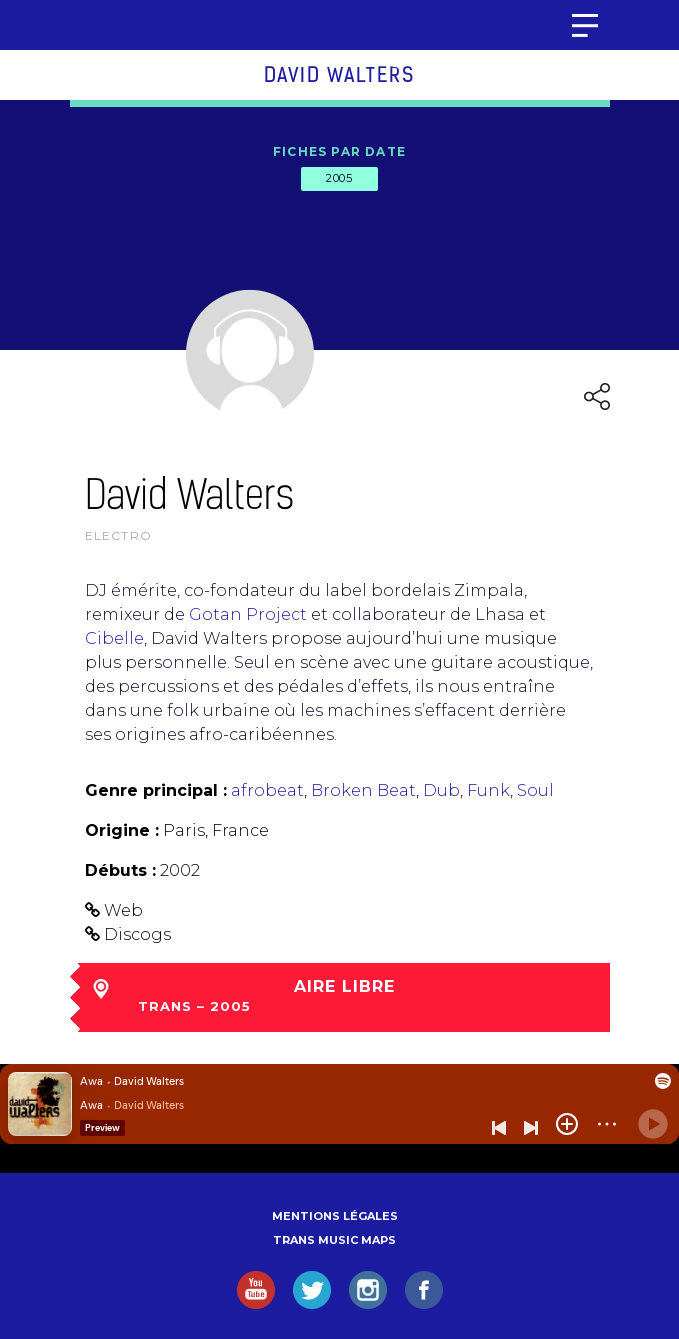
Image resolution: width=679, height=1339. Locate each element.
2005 (339, 178)
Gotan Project (248, 614)
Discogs (137, 934)
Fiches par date (339, 151)
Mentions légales (335, 1216)
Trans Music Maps (334, 1240)
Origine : (122, 830)
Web (123, 910)
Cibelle (114, 638)
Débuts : (120, 870)
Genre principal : (156, 790)
